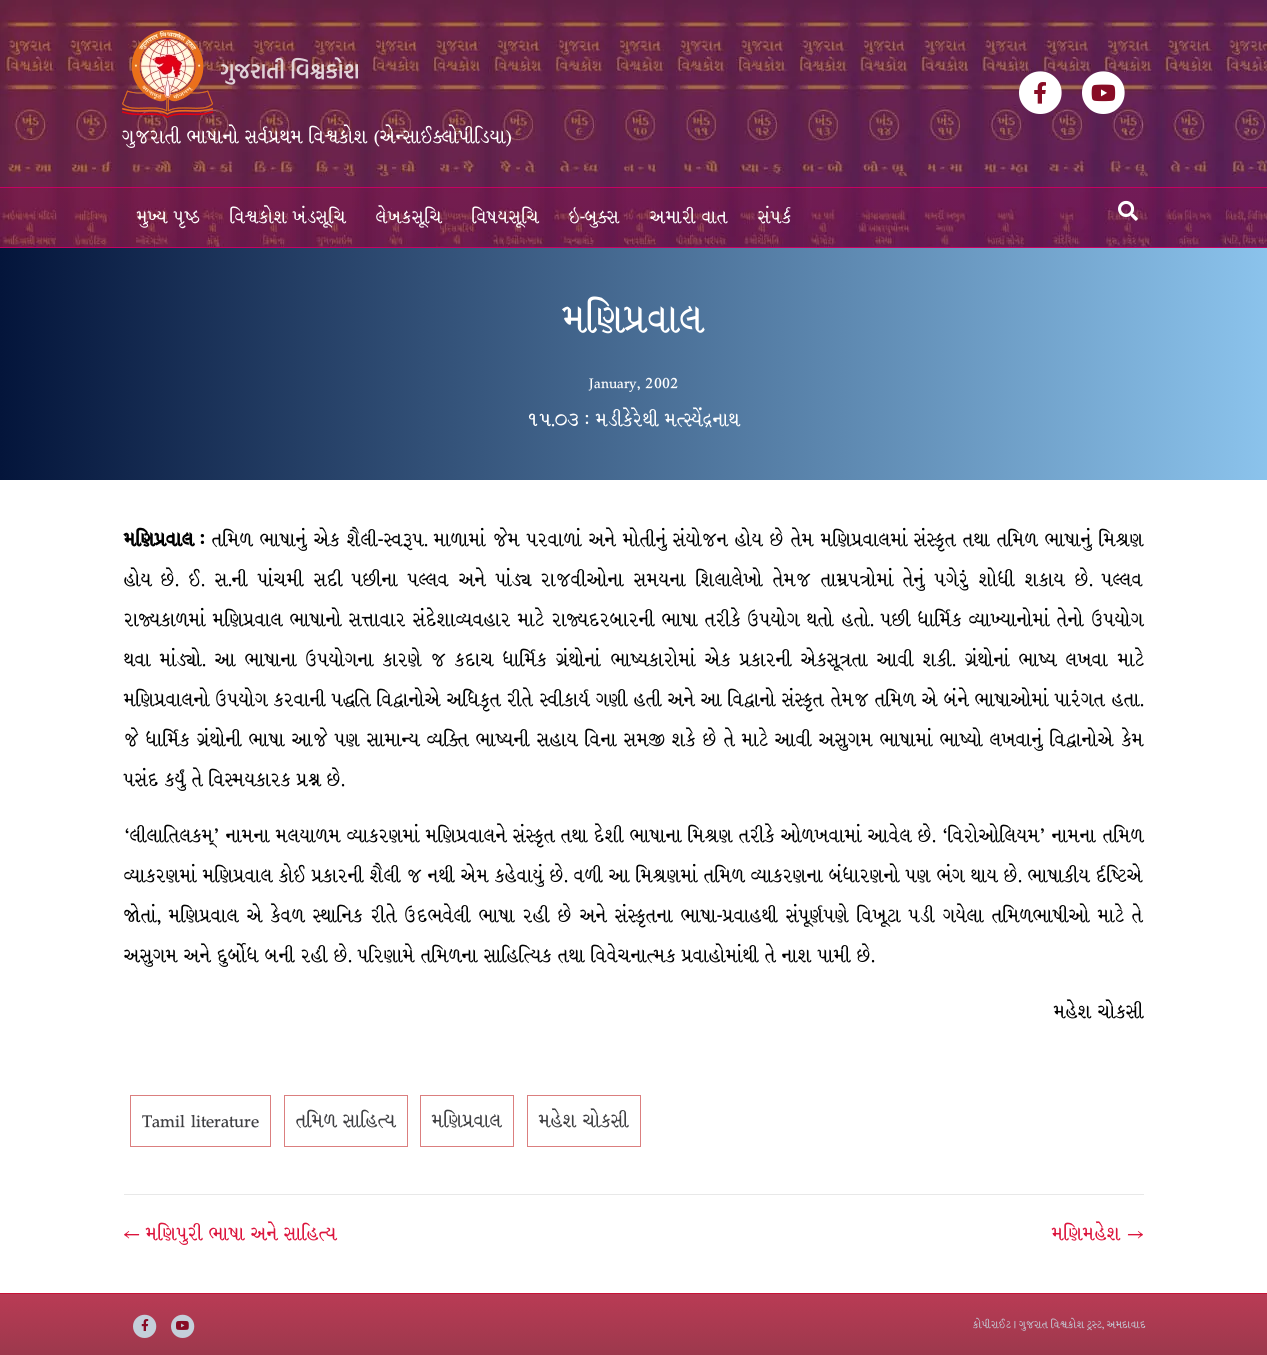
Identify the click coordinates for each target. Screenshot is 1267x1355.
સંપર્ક (775, 217)
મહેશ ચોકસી (584, 1121)
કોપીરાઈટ (992, 1324)
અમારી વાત (689, 217)
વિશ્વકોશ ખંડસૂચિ (288, 217)
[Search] (1128, 211)
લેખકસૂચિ (409, 217)
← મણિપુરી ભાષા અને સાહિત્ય (230, 1234)
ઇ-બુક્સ (594, 217)
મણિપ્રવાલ (467, 1121)
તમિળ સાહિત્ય (346, 1121)
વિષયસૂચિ (505, 217)
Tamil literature (200, 1121)
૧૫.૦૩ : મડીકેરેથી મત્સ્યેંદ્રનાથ (633, 420)
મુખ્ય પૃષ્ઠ (168, 217)
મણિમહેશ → (1097, 1234)
